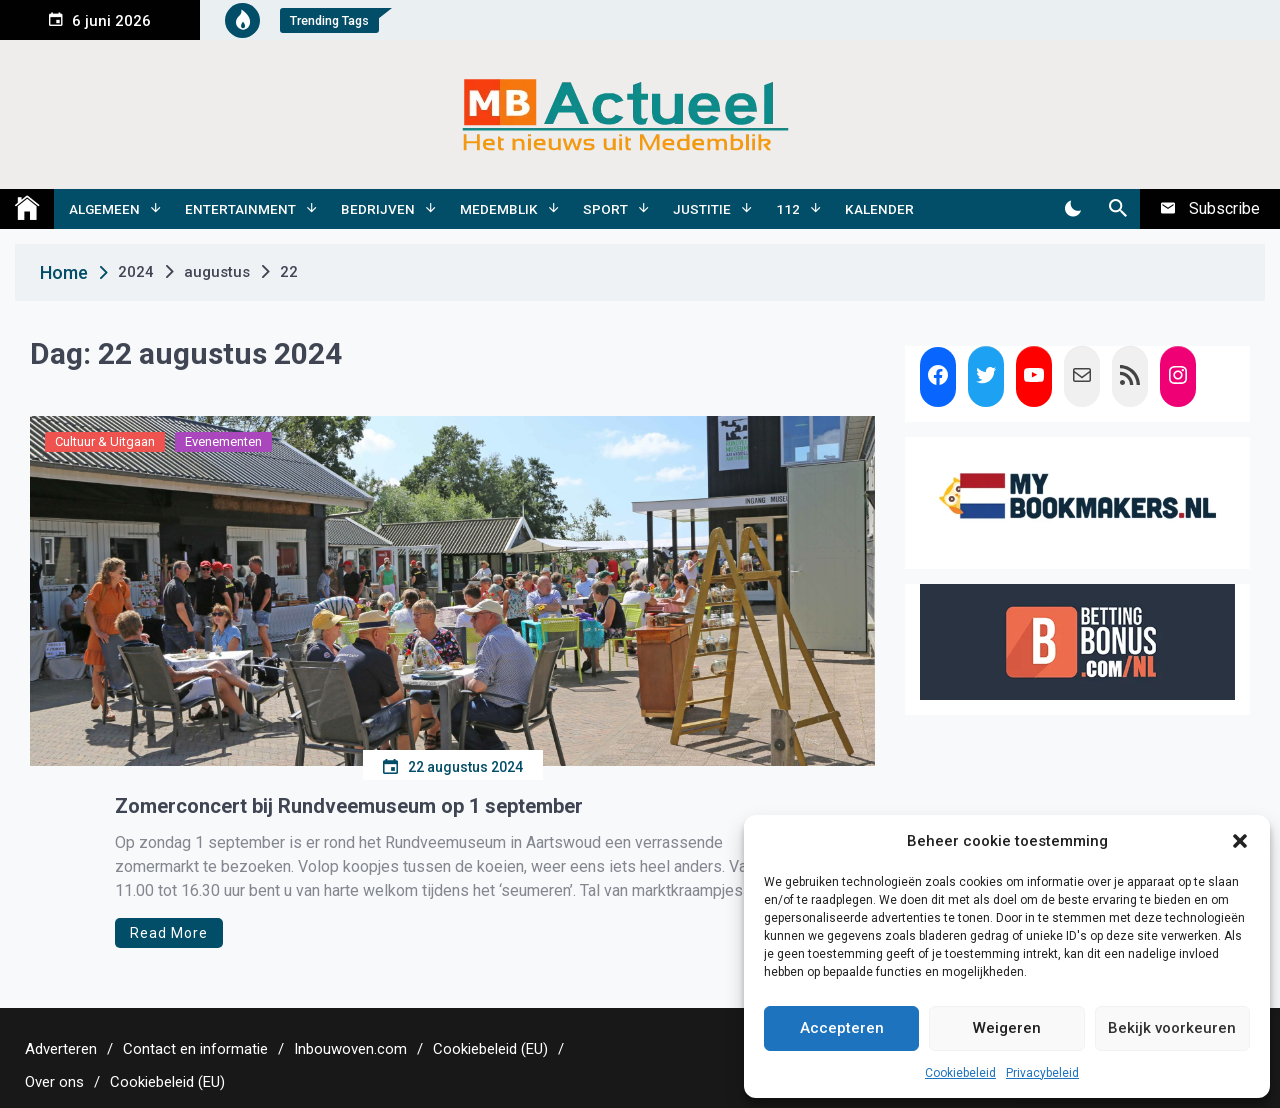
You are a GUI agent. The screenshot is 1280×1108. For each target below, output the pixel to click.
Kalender (879, 209)
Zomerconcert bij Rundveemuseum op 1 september (349, 806)
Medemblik (499, 209)
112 (788, 209)
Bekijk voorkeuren (1172, 1028)
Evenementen (223, 441)
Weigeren (1007, 1028)
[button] (1240, 841)
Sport (605, 209)
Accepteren (842, 1028)
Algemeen (104, 209)
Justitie (702, 209)
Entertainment (240, 209)
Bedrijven (378, 209)
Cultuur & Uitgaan (105, 441)
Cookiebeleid (960, 1073)
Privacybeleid (1042, 1073)
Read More (169, 933)
